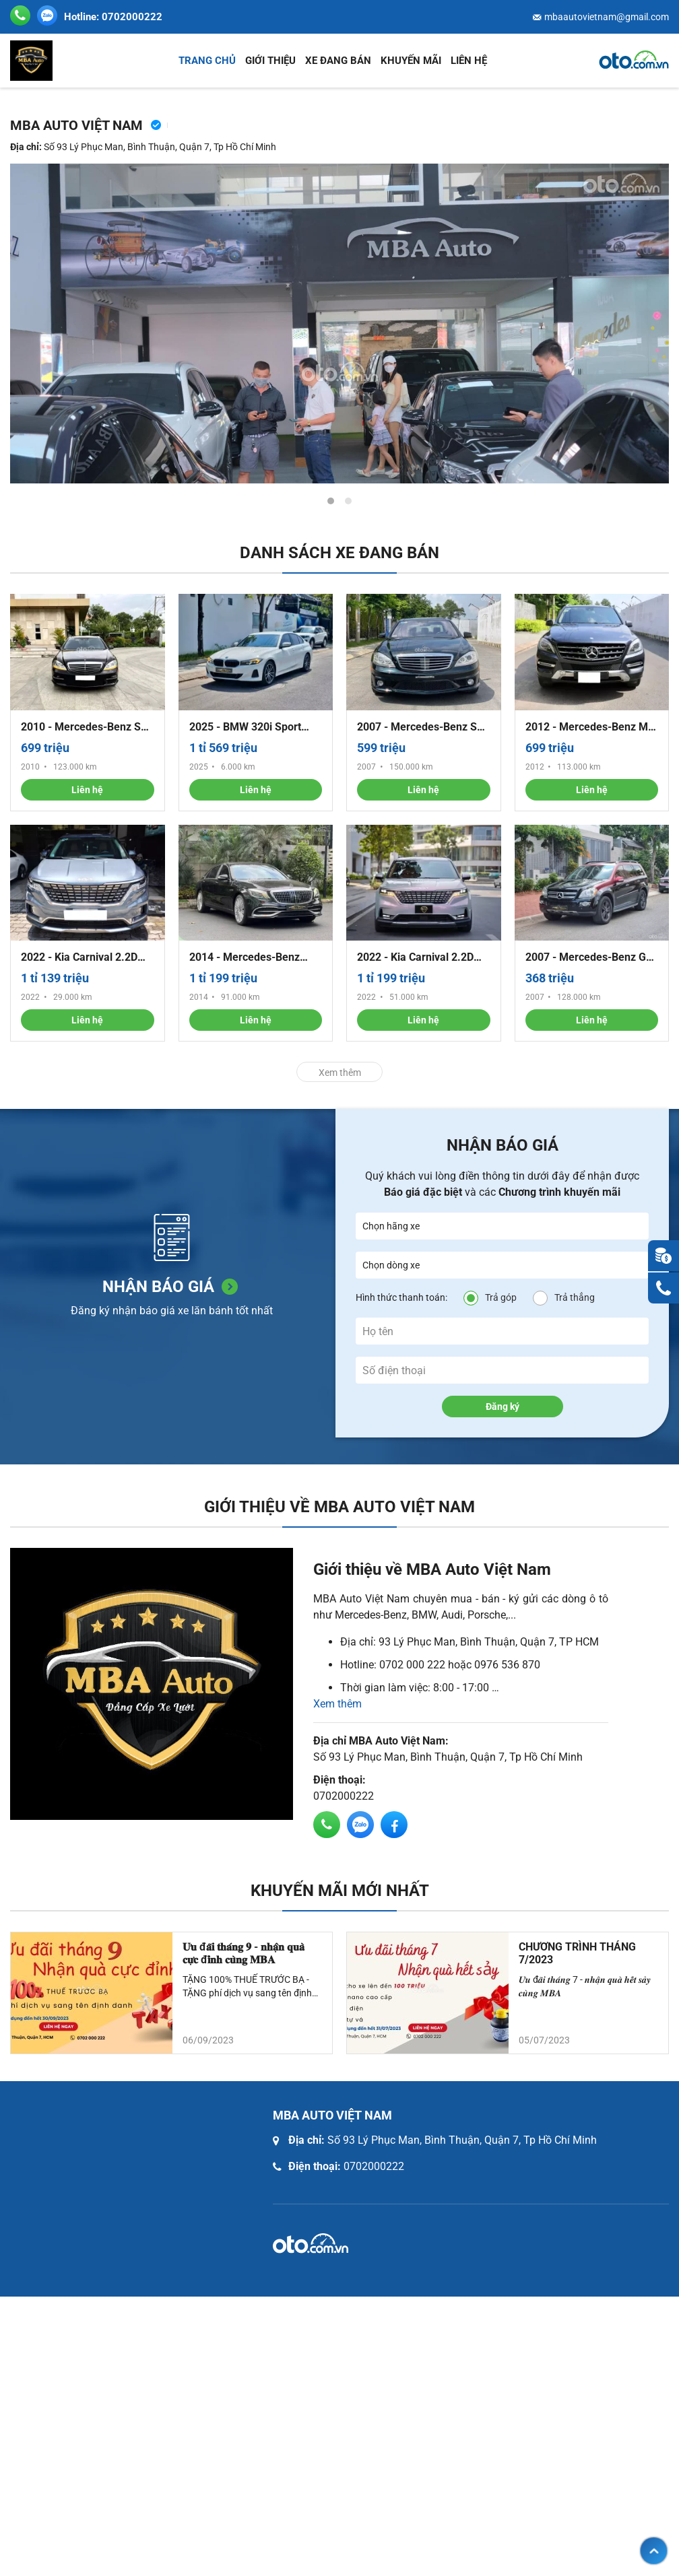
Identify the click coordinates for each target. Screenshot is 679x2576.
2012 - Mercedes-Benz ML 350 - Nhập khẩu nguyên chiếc (589, 727)
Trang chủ (207, 61)
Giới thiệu (270, 61)
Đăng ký (502, 1406)
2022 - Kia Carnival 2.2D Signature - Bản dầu (415, 957)
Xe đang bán (338, 61)
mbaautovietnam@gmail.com (606, 16)
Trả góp (501, 1297)
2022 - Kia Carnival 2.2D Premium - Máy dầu (79, 957)
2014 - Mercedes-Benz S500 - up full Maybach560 (254, 957)
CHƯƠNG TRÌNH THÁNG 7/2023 (577, 1953)
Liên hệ (469, 61)
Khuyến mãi (411, 61)
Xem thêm (340, 1072)
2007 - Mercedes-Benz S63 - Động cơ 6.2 (423, 727)
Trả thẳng (574, 1297)
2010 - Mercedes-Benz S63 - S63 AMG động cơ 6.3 (87, 727)
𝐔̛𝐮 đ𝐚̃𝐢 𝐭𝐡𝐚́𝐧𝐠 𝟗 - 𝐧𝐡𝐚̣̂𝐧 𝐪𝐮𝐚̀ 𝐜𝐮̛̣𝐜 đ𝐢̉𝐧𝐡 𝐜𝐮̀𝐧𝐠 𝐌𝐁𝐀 (243, 1953)
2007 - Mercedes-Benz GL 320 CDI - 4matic (588, 957)
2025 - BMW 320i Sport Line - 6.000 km (245, 727)
